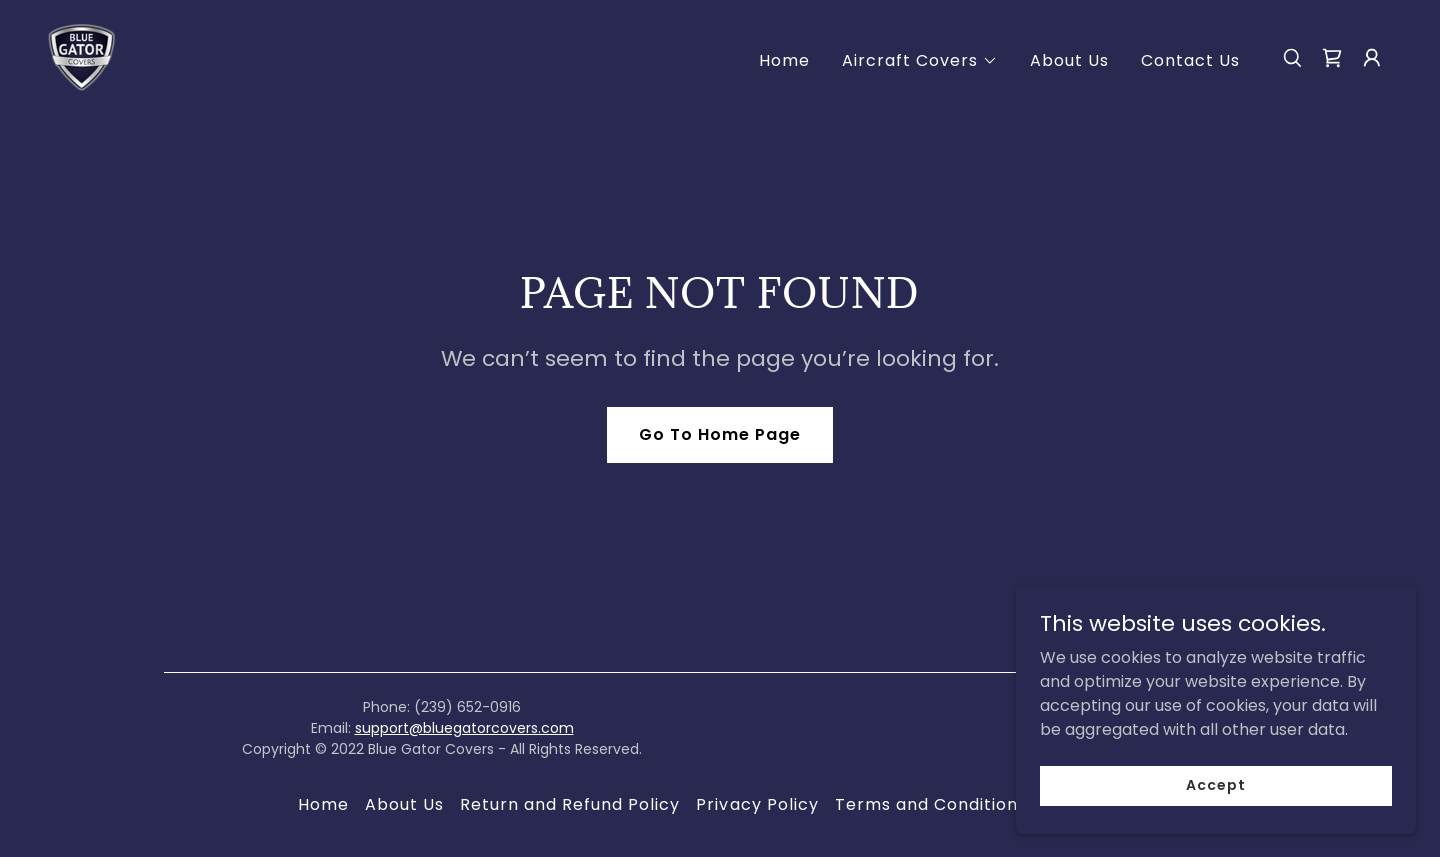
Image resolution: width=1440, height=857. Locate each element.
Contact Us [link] (1190, 60)
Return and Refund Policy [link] (570, 804)
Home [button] (323, 804)
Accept (1215, 785)
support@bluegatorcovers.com (464, 728)
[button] (920, 61)
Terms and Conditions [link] (931, 804)
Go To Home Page (720, 434)
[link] (81, 56)
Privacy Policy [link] (757, 804)
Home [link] (784, 60)
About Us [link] (1069, 60)
